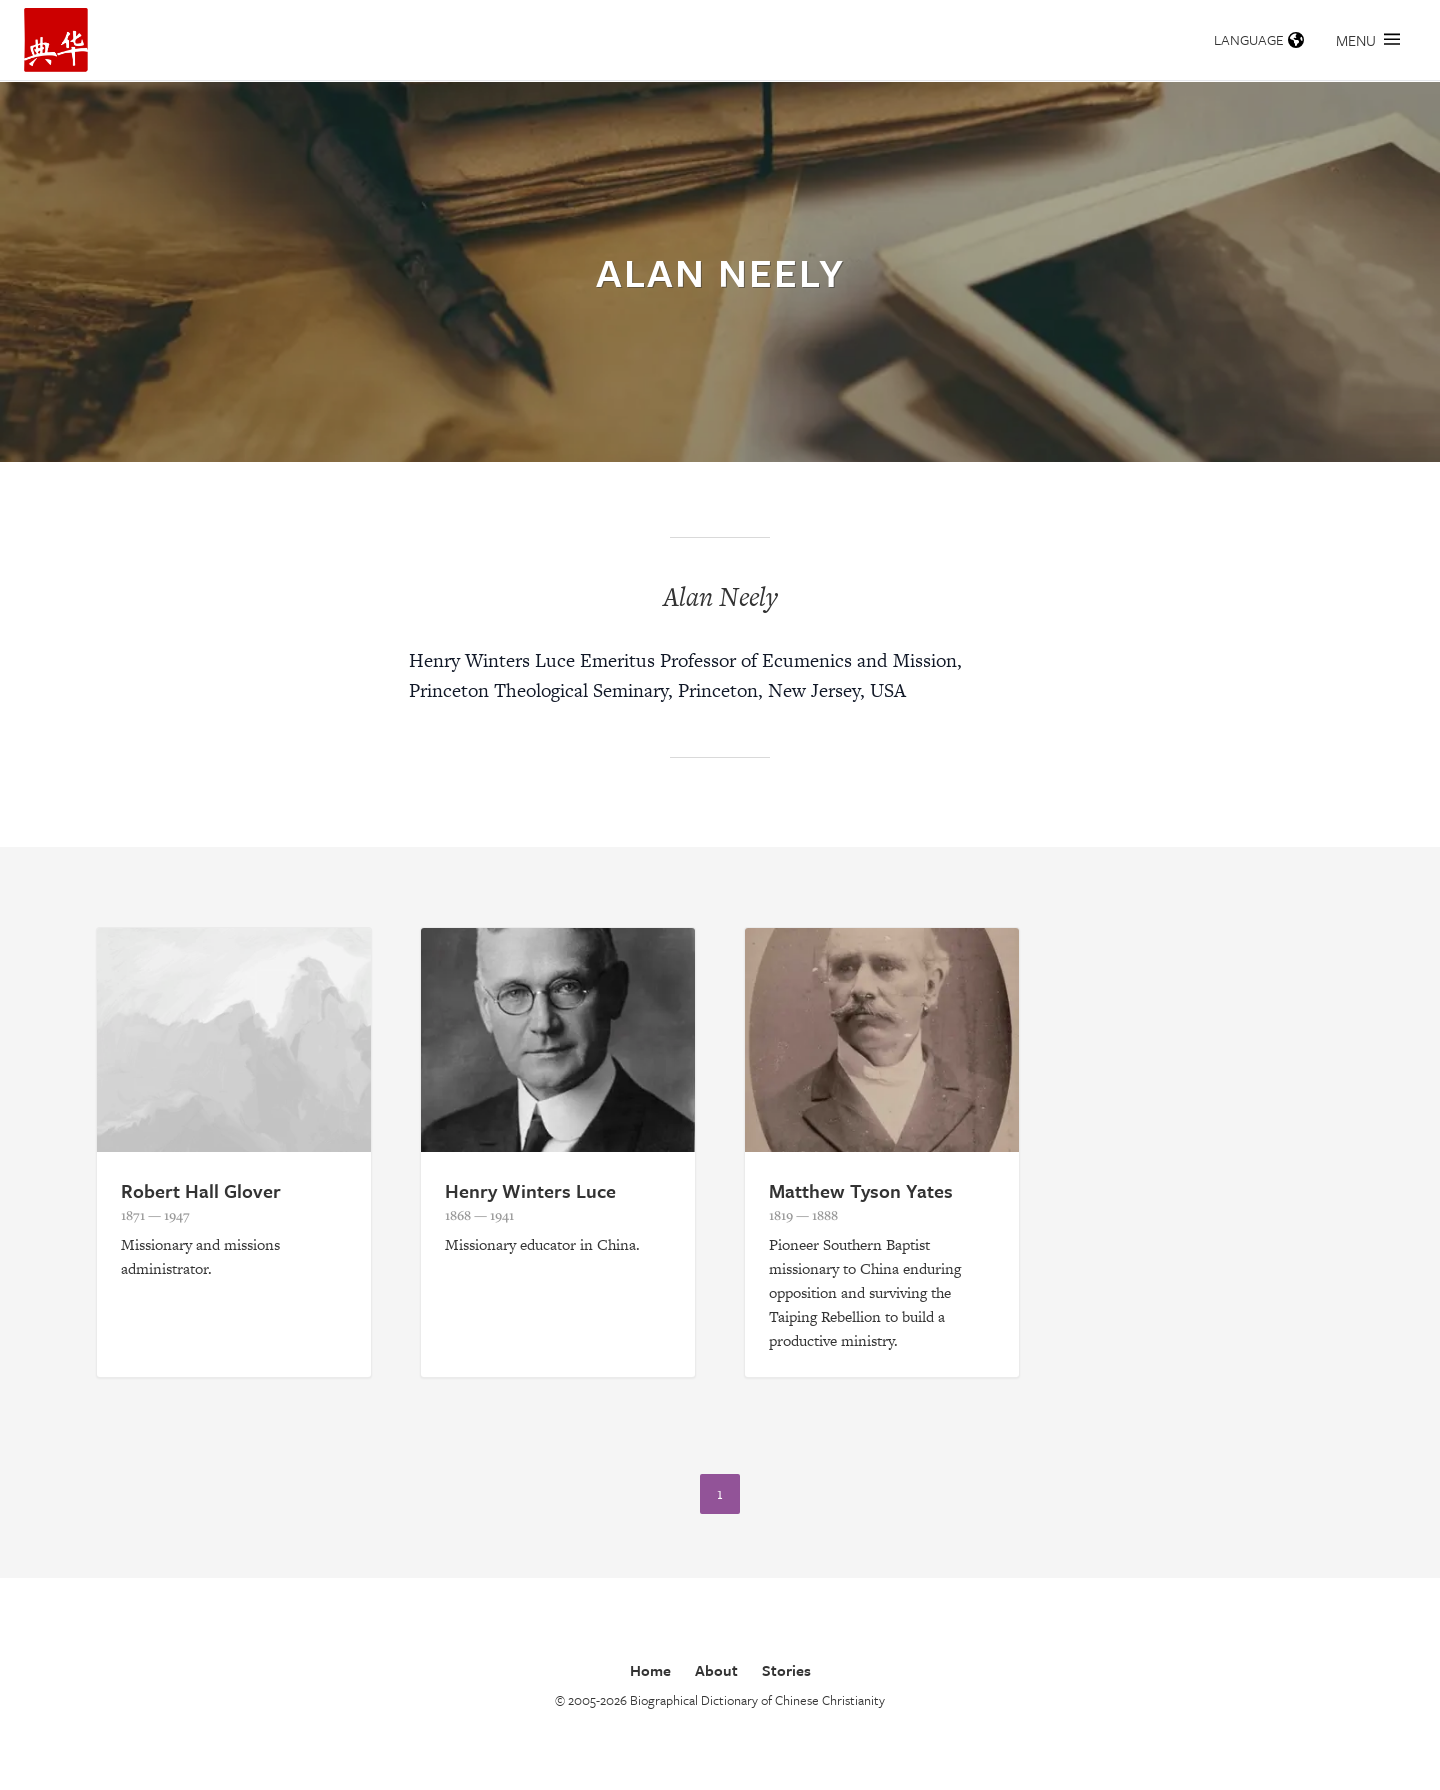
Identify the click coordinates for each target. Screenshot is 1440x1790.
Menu (1368, 40)
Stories (786, 1670)
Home (650, 1670)
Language (1259, 39)
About (716, 1670)
